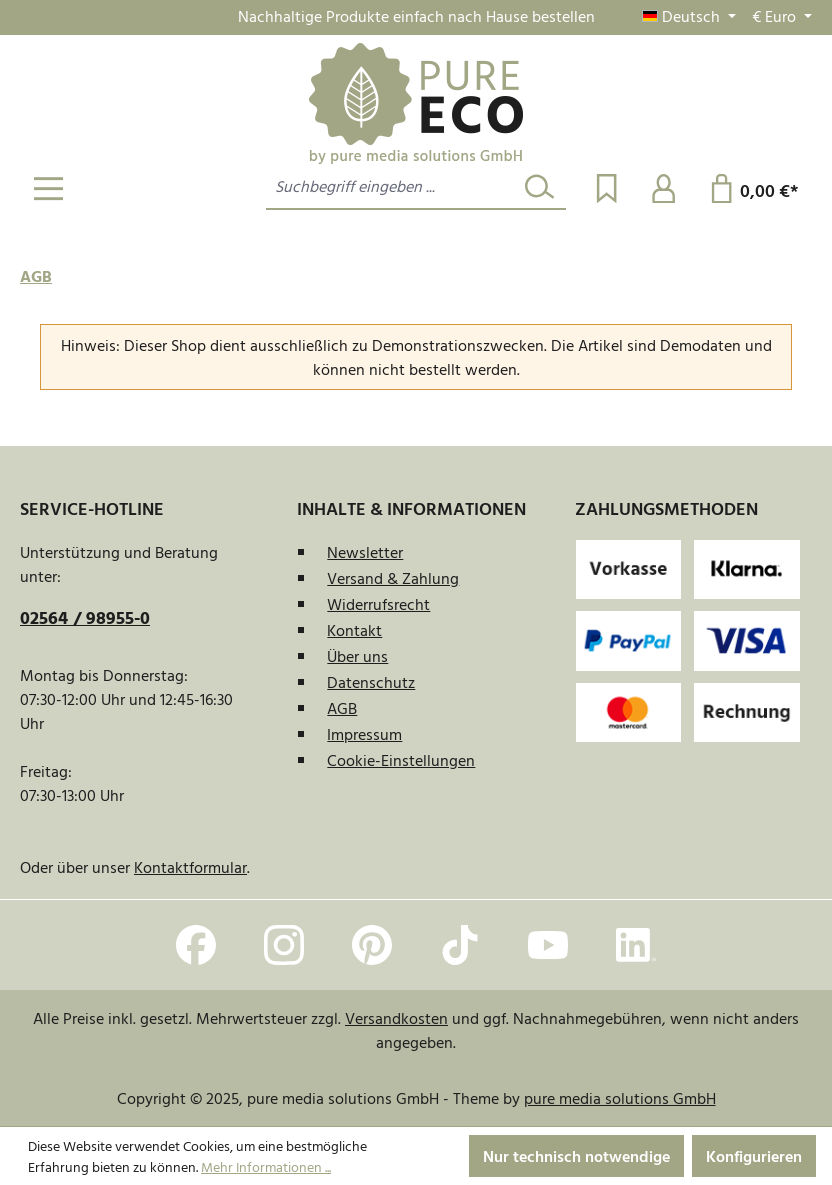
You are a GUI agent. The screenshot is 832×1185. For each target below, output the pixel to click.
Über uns (357, 656)
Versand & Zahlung (393, 578)
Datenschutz (371, 682)
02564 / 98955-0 (85, 617)
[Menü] (48, 188)
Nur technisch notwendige (576, 1156)
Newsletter (365, 552)
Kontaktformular (190, 867)
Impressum (364, 734)
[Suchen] (539, 187)
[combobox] (390, 187)
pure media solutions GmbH (620, 1098)
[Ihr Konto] (663, 188)
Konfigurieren (754, 1156)
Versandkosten (396, 1018)
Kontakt (354, 630)
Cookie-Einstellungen (401, 760)
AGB (342, 708)
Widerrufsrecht (378, 604)
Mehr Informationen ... (266, 1166)
